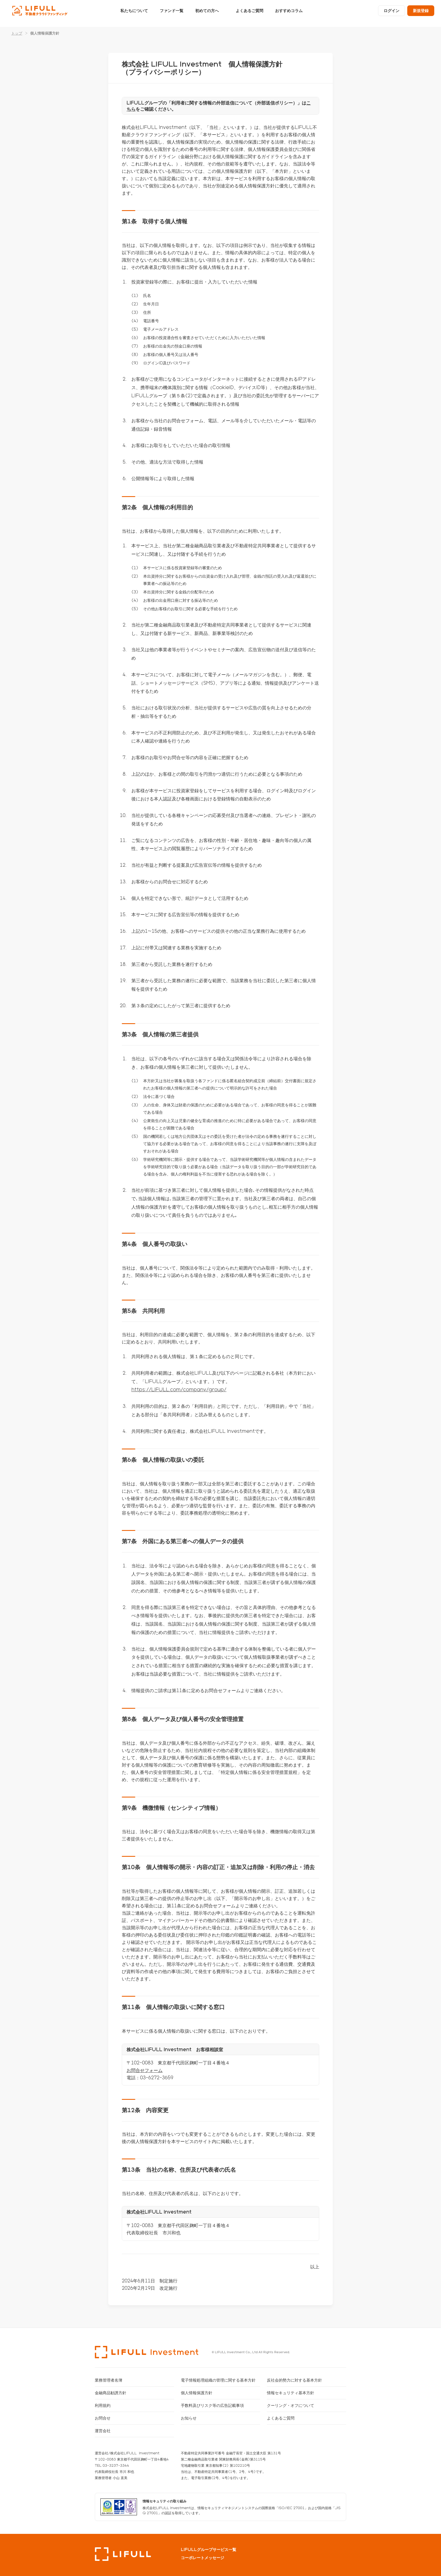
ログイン (391, 13)
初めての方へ (207, 13)
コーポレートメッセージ (202, 2557)
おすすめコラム (289, 13)
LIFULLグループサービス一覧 (208, 2549)
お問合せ (103, 2418)
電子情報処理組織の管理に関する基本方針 (218, 2380)
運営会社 (103, 2430)
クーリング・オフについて (290, 2405)
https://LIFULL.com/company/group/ (178, 1389)
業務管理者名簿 (108, 2380)
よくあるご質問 (249, 13)
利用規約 (103, 2405)
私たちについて (134, 13)
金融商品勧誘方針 (110, 2392)
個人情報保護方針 (196, 2392)
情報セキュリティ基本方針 (290, 2392)
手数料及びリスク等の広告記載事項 (212, 2405)
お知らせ (189, 2418)
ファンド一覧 (171, 13)
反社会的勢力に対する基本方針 (294, 2380)
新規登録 (421, 13)
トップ (16, 33)
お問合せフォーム (145, 2070)
